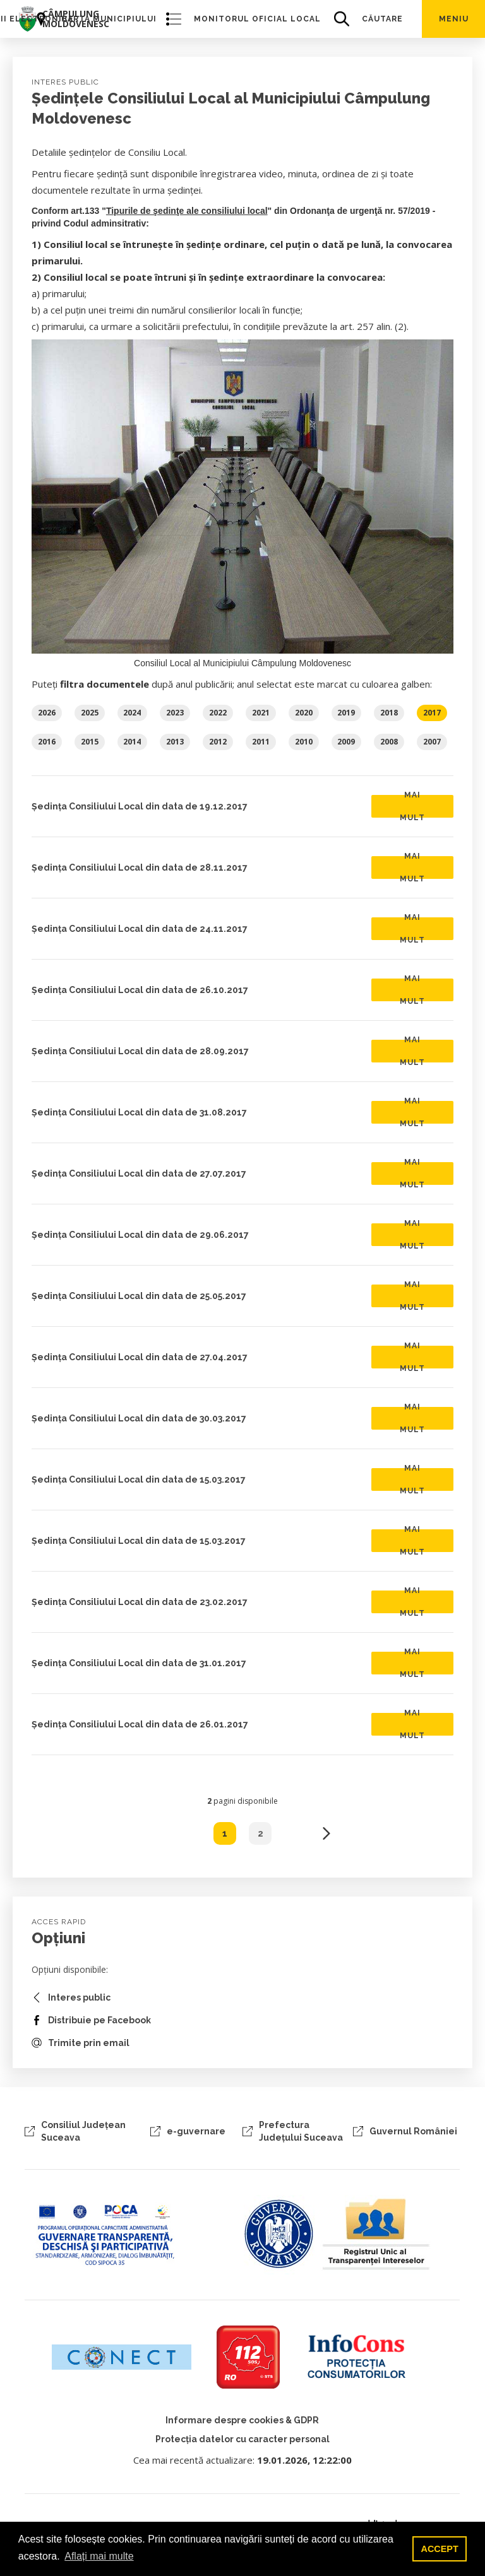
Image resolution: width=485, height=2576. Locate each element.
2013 (175, 741)
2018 (389, 712)
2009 (346, 741)
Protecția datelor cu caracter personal (242, 2439)
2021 (261, 712)
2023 (175, 712)
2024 (132, 712)
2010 (304, 741)
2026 (47, 712)
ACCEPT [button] (439, 2549)
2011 (261, 741)
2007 (432, 741)
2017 (432, 712)
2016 (47, 741)
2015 (90, 741)
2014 (132, 741)
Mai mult (412, 806)
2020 (304, 712)
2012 (218, 741)
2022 (218, 712)
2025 (90, 712)
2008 (389, 741)
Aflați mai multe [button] (98, 2556)
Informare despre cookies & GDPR (242, 2420)
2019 (346, 712)
